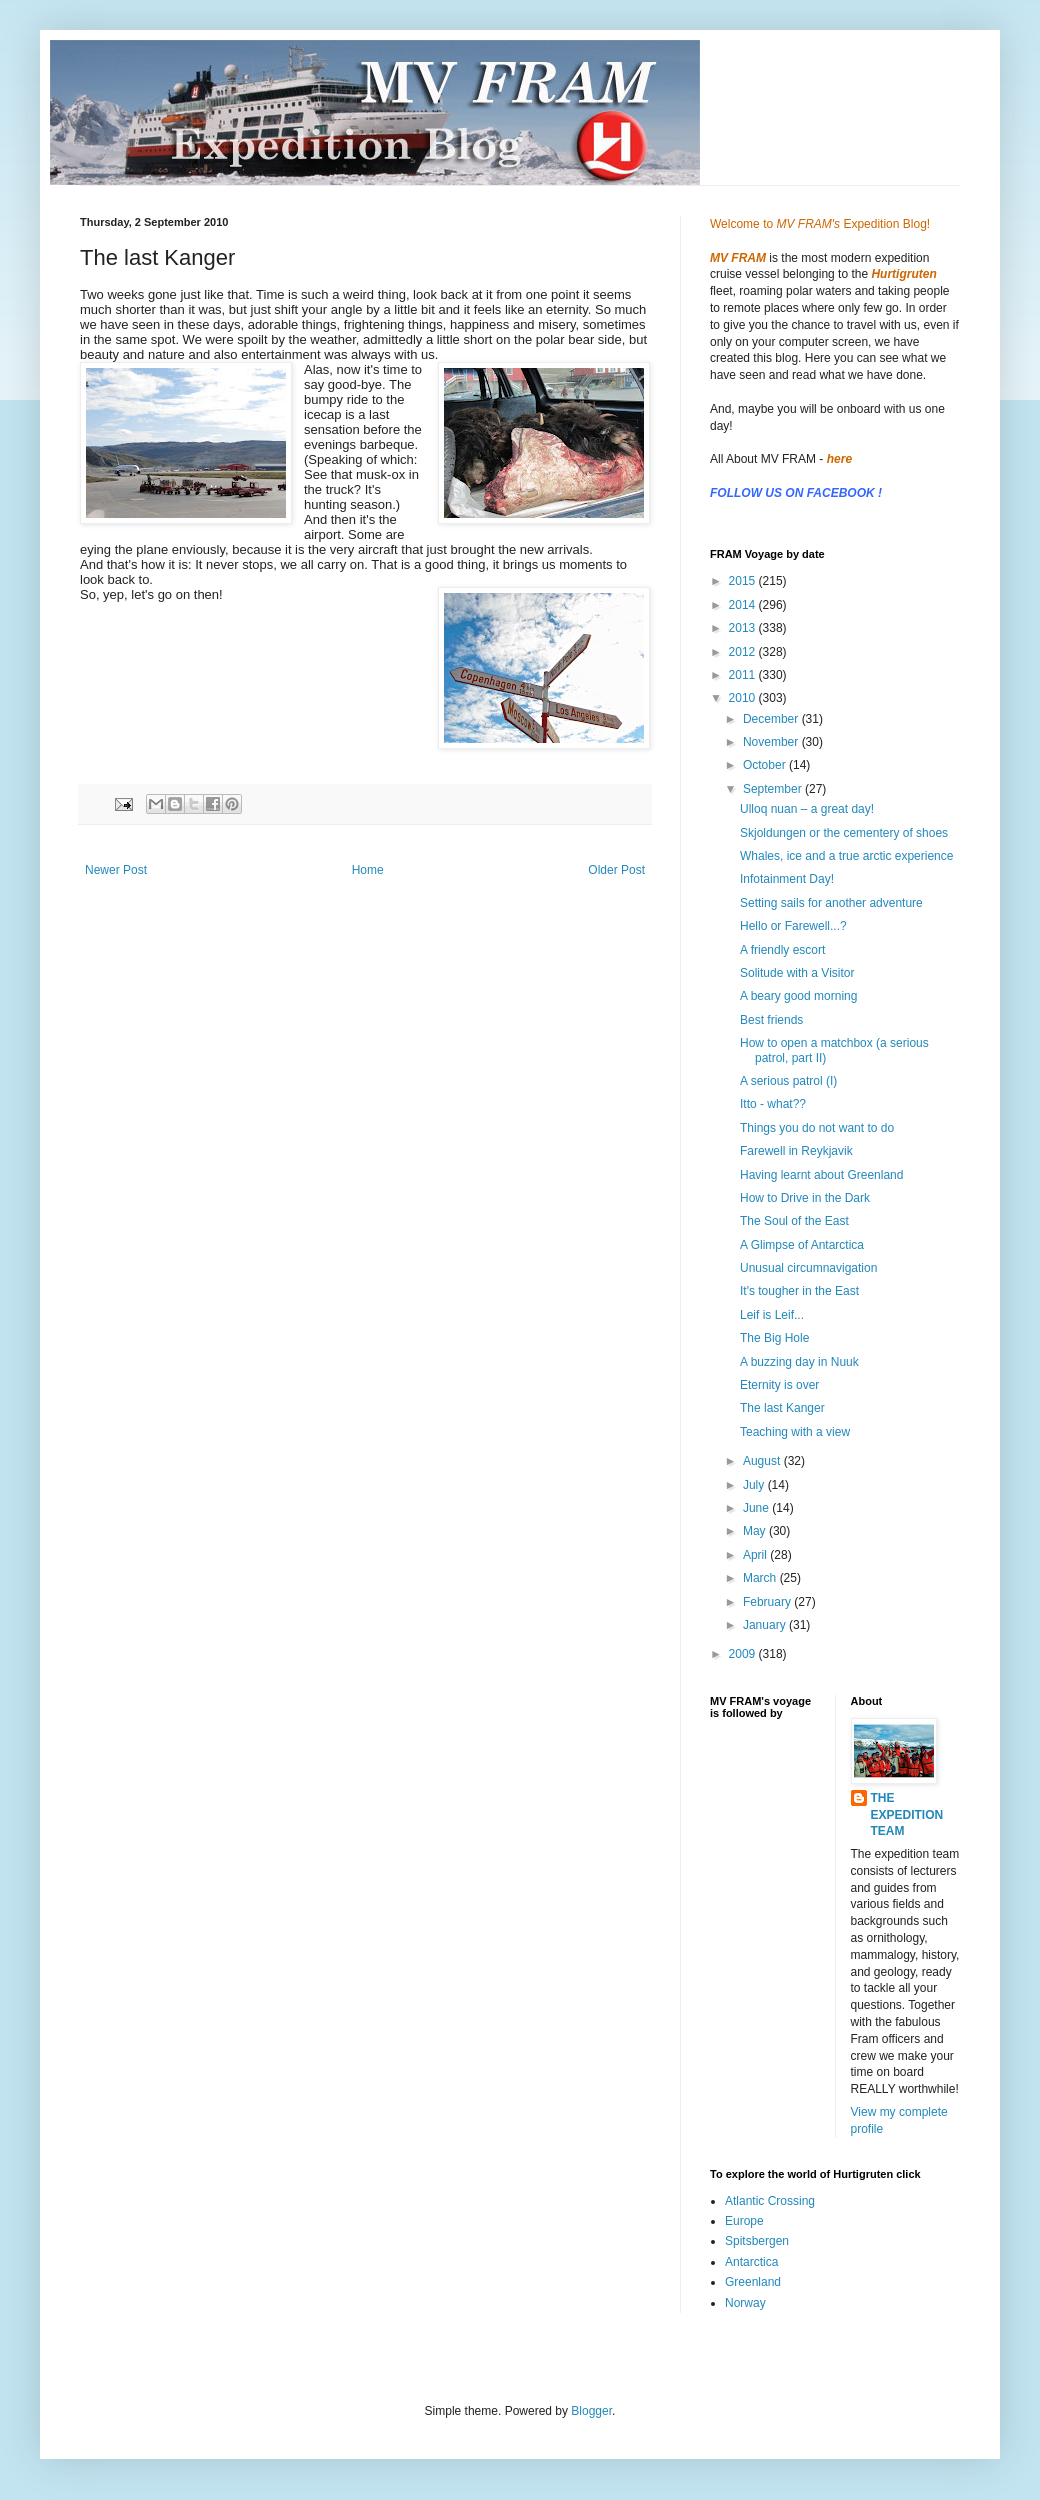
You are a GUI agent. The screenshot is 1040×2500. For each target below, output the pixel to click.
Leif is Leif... (772, 1315)
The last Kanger (782, 1408)
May (756, 1531)
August (763, 1461)
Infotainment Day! (787, 879)
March (761, 1578)
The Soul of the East (794, 1221)
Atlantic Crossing (770, 2201)
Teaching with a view (795, 1432)
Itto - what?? (773, 1104)
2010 (744, 698)
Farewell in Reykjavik (796, 1151)
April (756, 1555)
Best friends (771, 1020)
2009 (744, 1654)
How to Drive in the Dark (805, 1198)
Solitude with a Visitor (797, 973)
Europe (744, 2221)
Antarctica (751, 2262)
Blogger (591, 2411)
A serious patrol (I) (788, 1081)
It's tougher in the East (799, 1291)
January (766, 1625)
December (772, 719)
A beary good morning (798, 996)
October (766, 765)
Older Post (616, 870)
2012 (744, 652)
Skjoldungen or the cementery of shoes (844, 833)
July (755, 1485)
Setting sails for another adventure (831, 903)
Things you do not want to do (817, 1128)
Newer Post (116, 870)
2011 (744, 675)
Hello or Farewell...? (793, 926)
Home (368, 870)
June (757, 1508)
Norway (745, 2303)
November (772, 742)
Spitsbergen (757, 2241)
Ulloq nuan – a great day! (807, 809)
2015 (744, 581)
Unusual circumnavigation (808, 1268)
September (774, 789)
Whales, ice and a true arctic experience (846, 856)
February (768, 1602)
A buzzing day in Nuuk (799, 1362)
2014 (744, 605)
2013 (744, 628)
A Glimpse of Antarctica (802, 1245)
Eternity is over (779, 1385)
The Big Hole (774, 1338)
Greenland (753, 2282)
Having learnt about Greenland (821, 1175)
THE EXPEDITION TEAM (907, 1815)
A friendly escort (782, 950)
